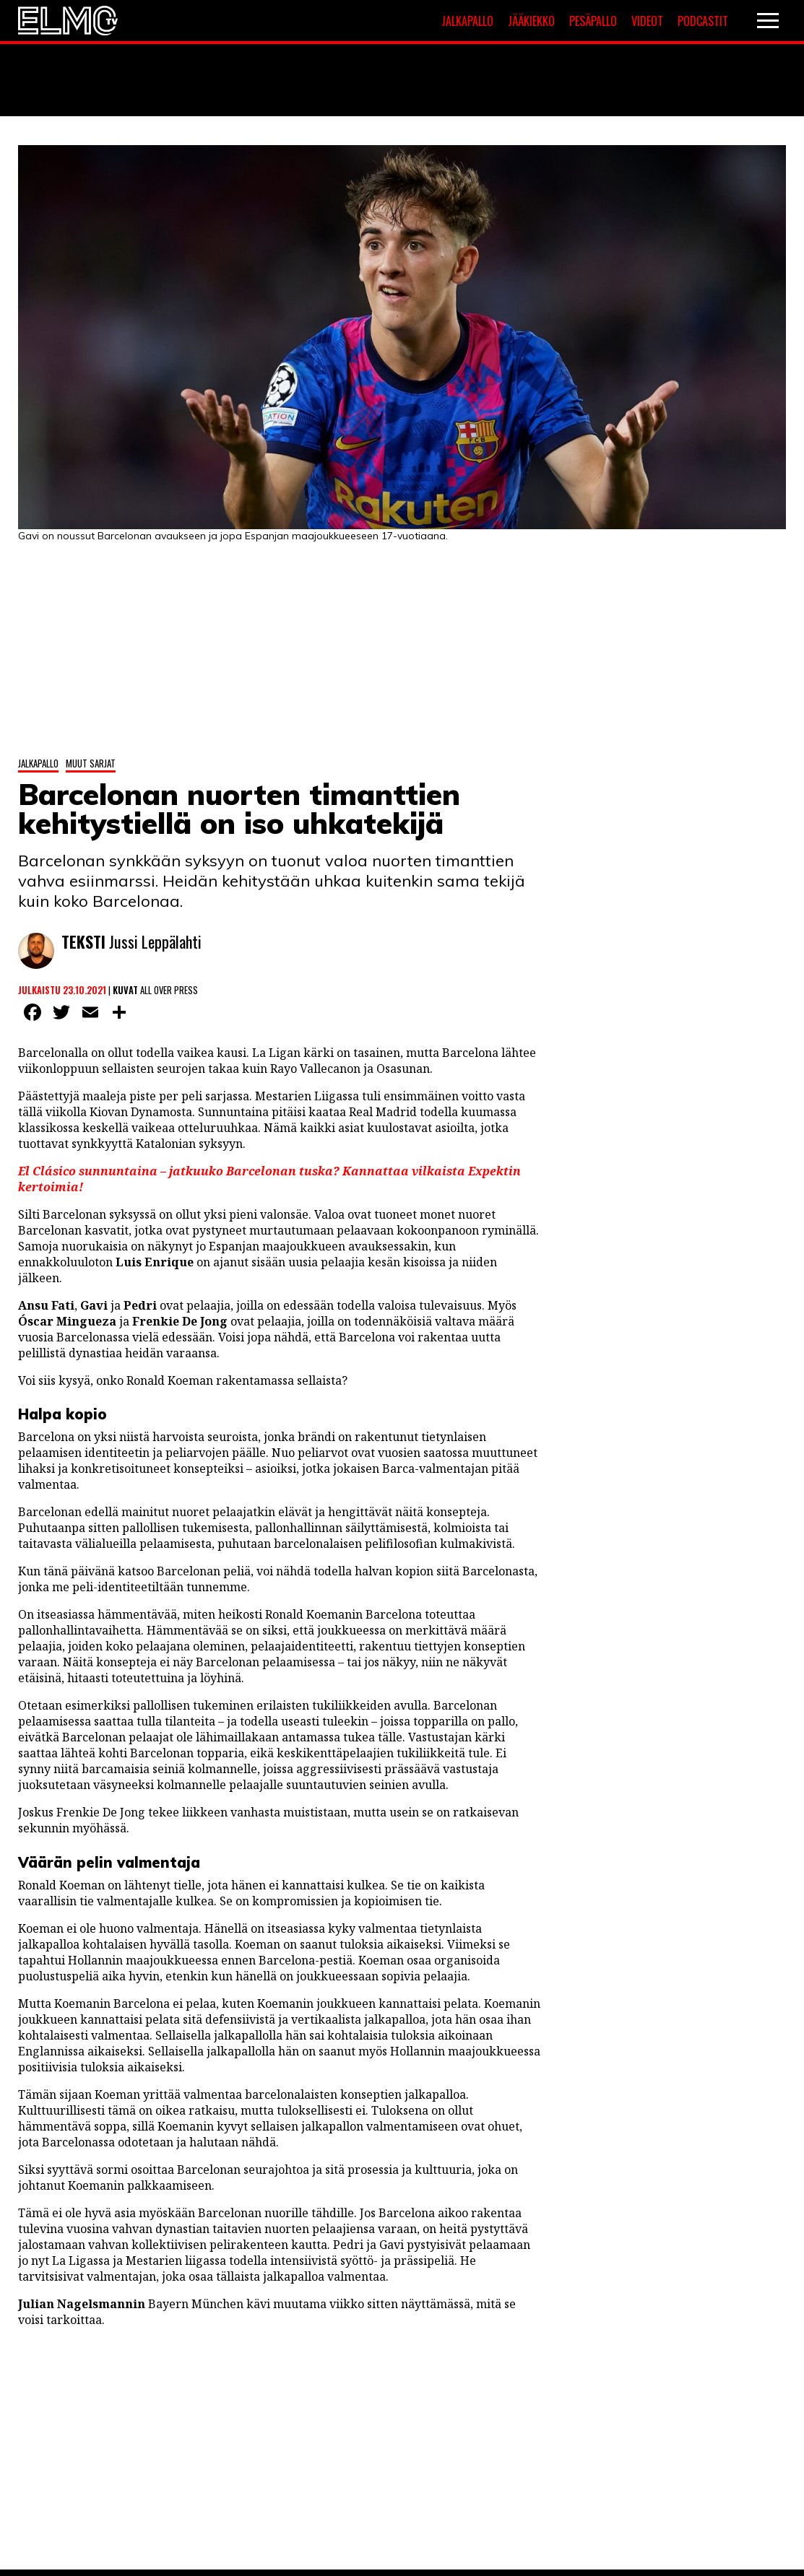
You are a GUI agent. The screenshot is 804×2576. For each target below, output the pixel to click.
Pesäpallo (593, 21)
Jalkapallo (467, 21)
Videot (647, 21)
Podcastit (703, 21)
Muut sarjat (91, 763)
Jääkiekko (531, 21)
